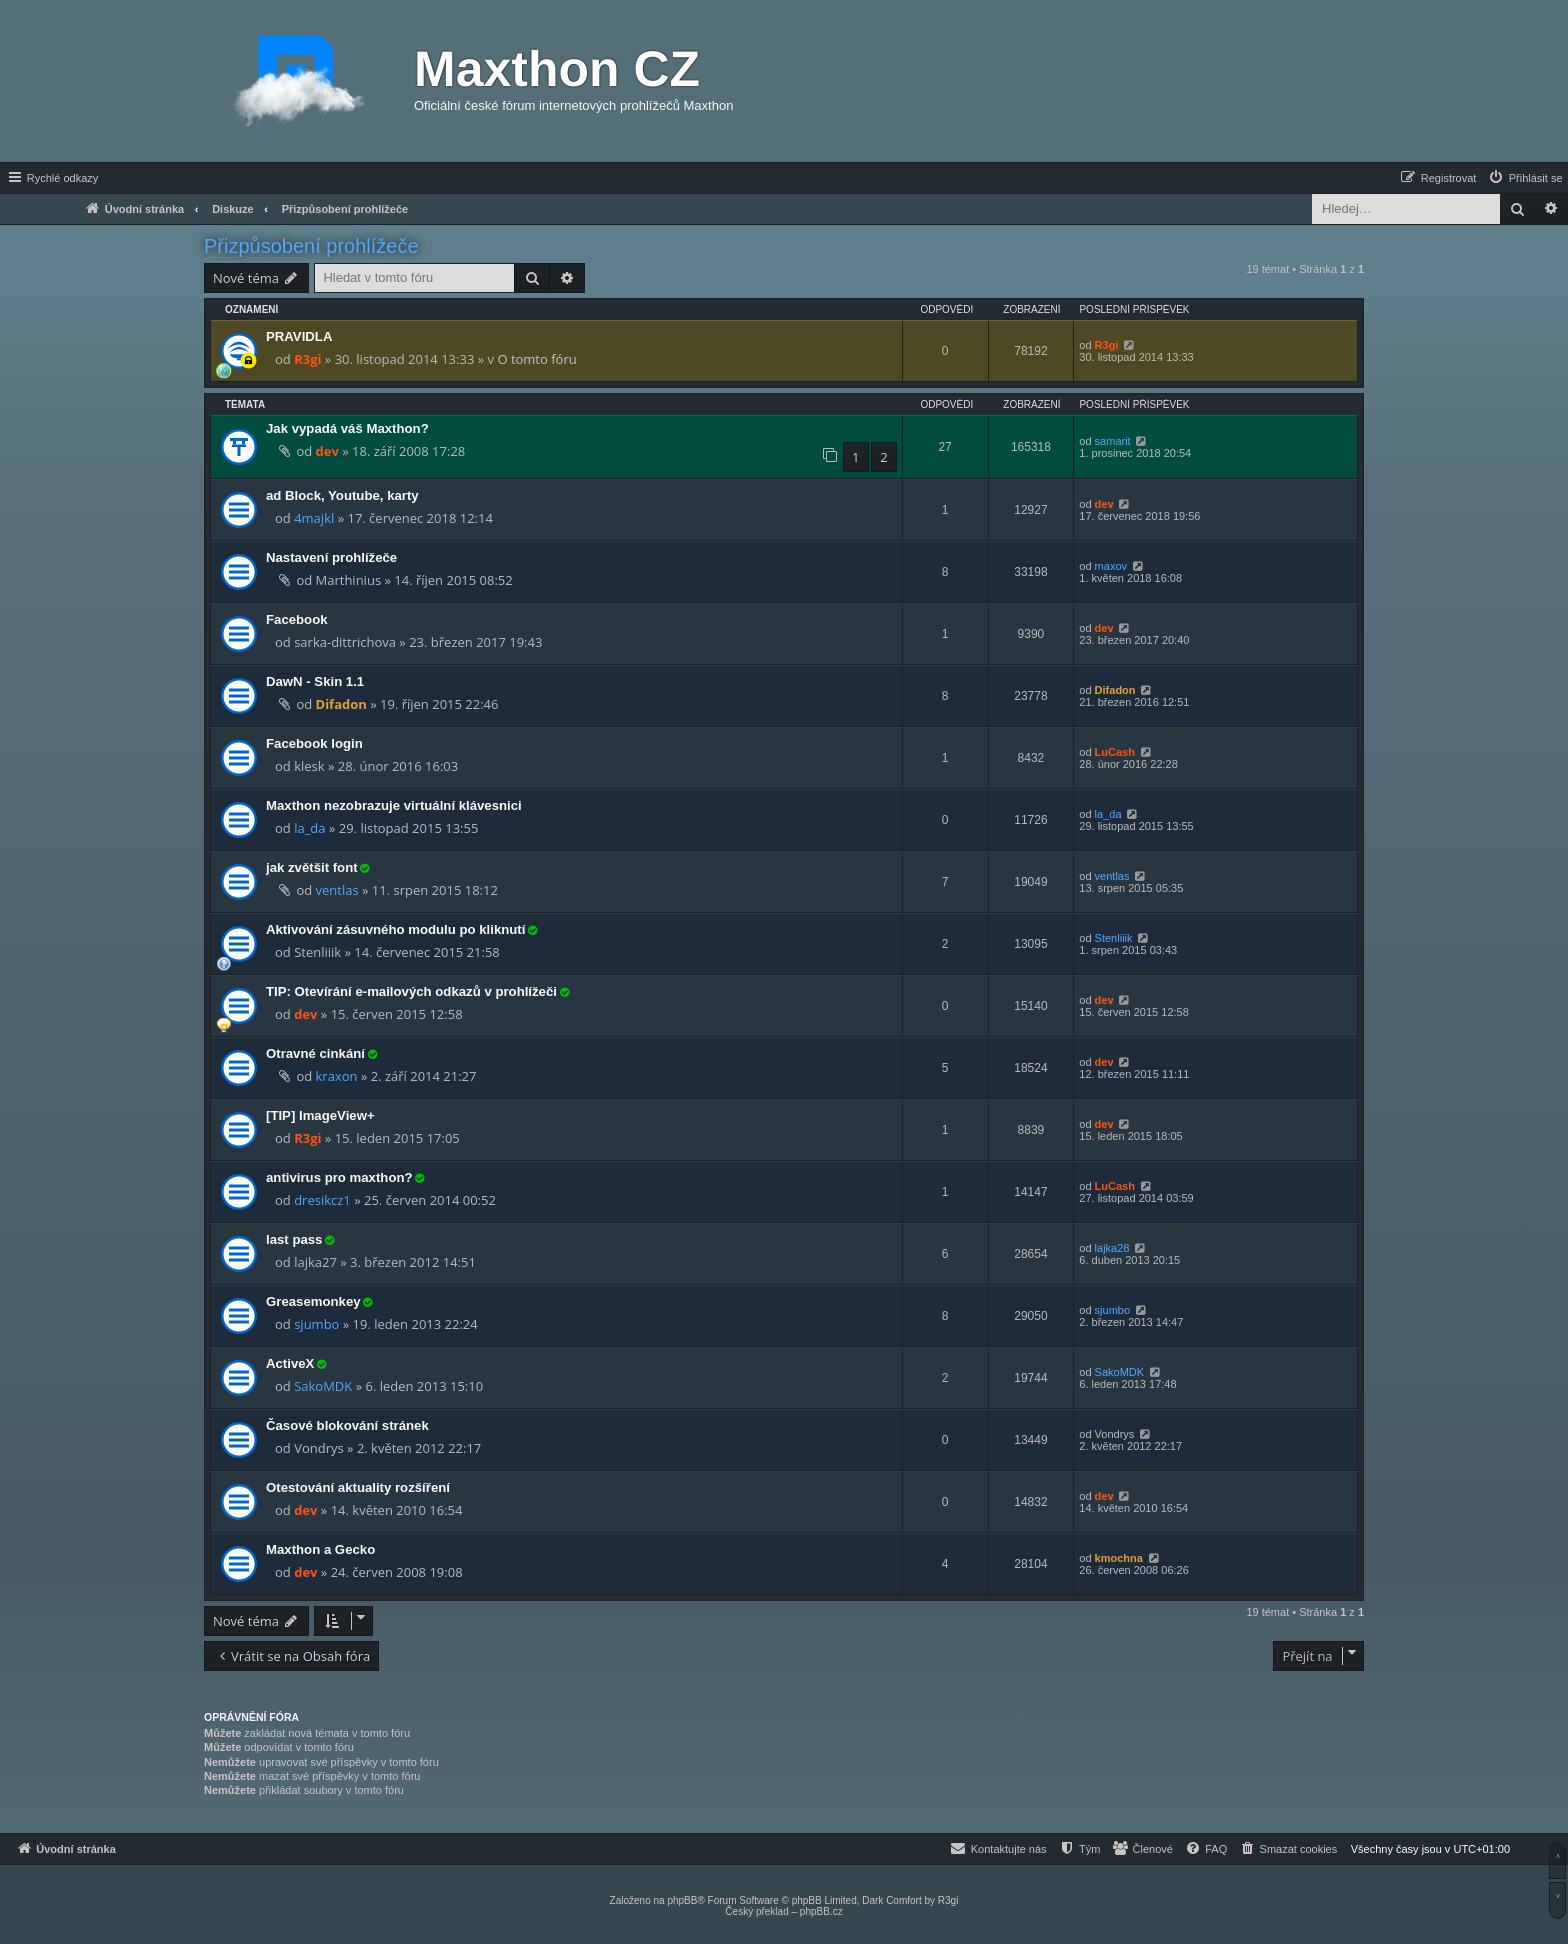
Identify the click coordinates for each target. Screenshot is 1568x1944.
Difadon (341, 704)
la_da (309, 828)
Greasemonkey (313, 1301)
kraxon (337, 1076)
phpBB (682, 1900)
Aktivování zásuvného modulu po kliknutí (395, 929)
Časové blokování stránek (347, 1425)
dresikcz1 (322, 1200)
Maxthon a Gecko (320, 1549)
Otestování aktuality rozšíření (358, 1487)
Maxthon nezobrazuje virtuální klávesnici (394, 805)
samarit (1113, 441)
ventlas (337, 890)
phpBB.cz (821, 1911)
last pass (294, 1239)
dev (327, 451)
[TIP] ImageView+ (320, 1115)
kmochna (1119, 1558)
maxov (1111, 566)
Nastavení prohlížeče (331, 557)
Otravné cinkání (315, 1053)
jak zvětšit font (312, 867)
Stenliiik (1114, 938)
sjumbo (316, 1324)
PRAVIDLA (299, 336)
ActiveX (290, 1363)
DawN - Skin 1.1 (315, 681)
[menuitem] (1525, 178)
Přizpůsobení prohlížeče (311, 246)
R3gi (307, 359)
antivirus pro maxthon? (339, 1177)
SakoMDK (323, 1386)
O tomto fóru (536, 359)
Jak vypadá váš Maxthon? (347, 428)
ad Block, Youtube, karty (342, 495)
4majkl (314, 518)
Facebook (297, 619)
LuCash (1115, 752)
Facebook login (314, 743)
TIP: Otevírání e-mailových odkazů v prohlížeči (411, 991)
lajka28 (1112, 1248)
